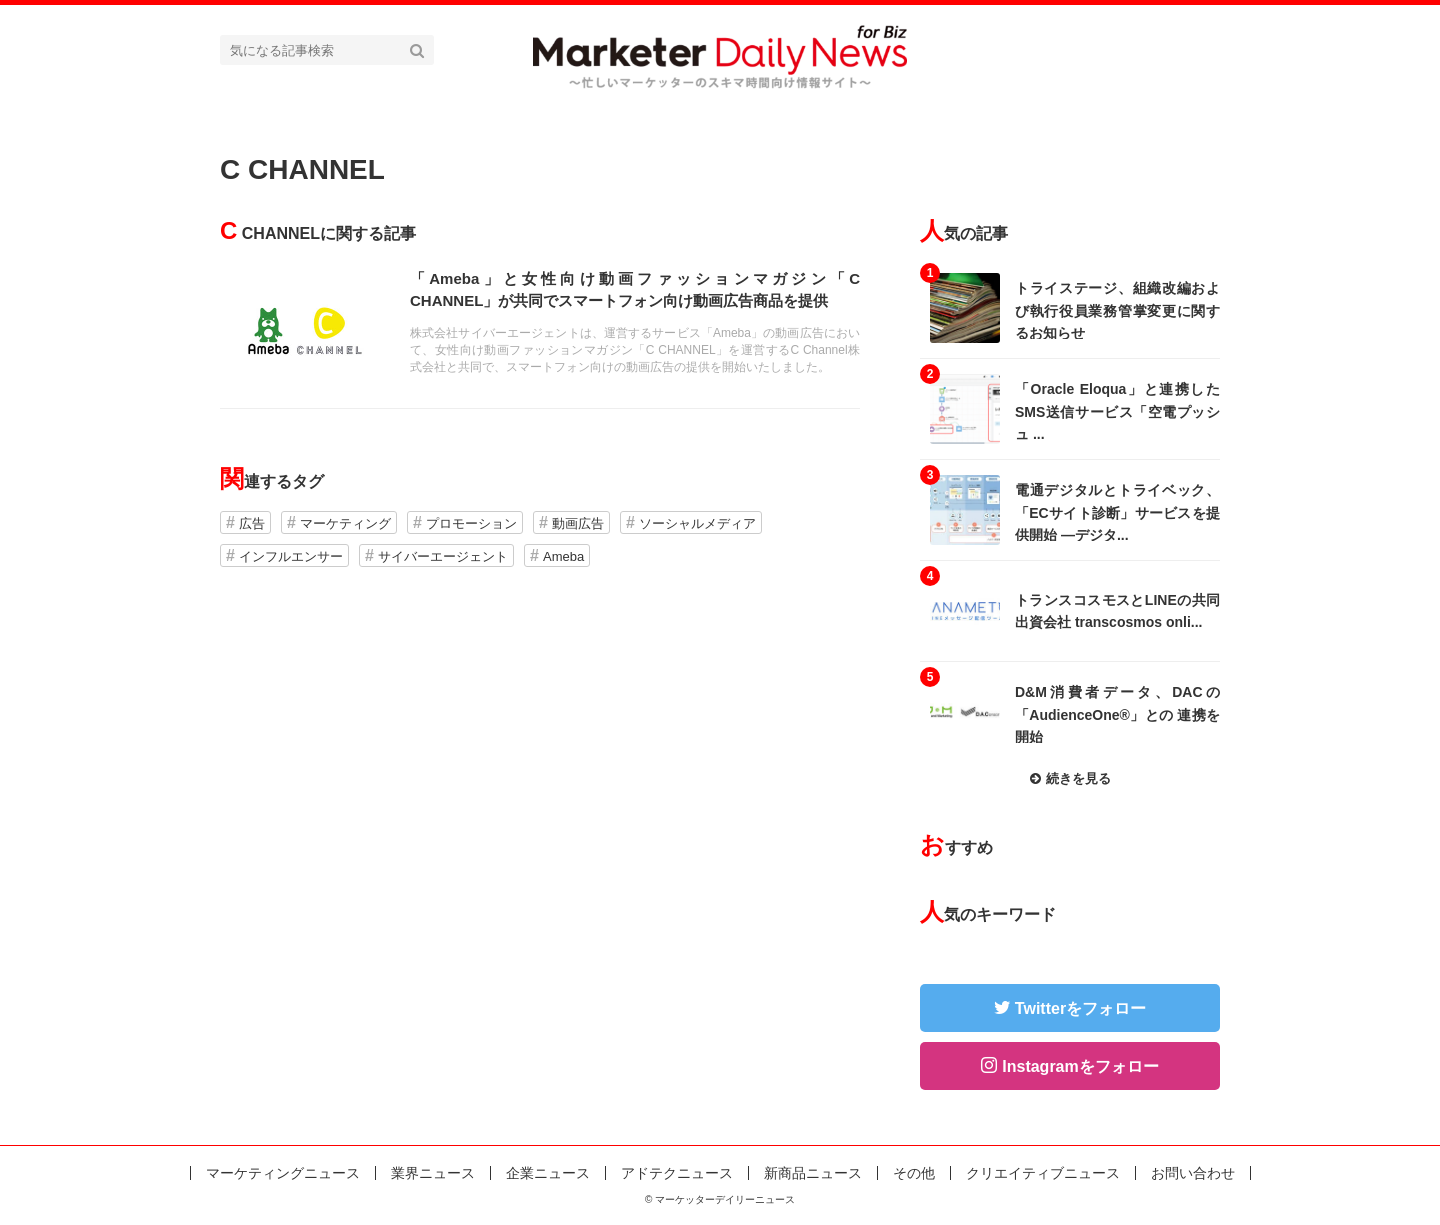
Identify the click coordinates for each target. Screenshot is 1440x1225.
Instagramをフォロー (1080, 1066)
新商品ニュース (813, 1173)
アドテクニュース (677, 1173)
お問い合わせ (1193, 1173)
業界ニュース (433, 1173)
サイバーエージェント (443, 556)
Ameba (563, 556)
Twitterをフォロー (1080, 1008)
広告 (252, 523)
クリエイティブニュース (1043, 1173)
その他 (914, 1173)
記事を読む (540, 328)
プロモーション (471, 523)
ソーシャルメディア (697, 523)
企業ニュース (548, 1173)
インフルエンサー (291, 556)
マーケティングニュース (283, 1173)
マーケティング (345, 523)
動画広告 (578, 523)
